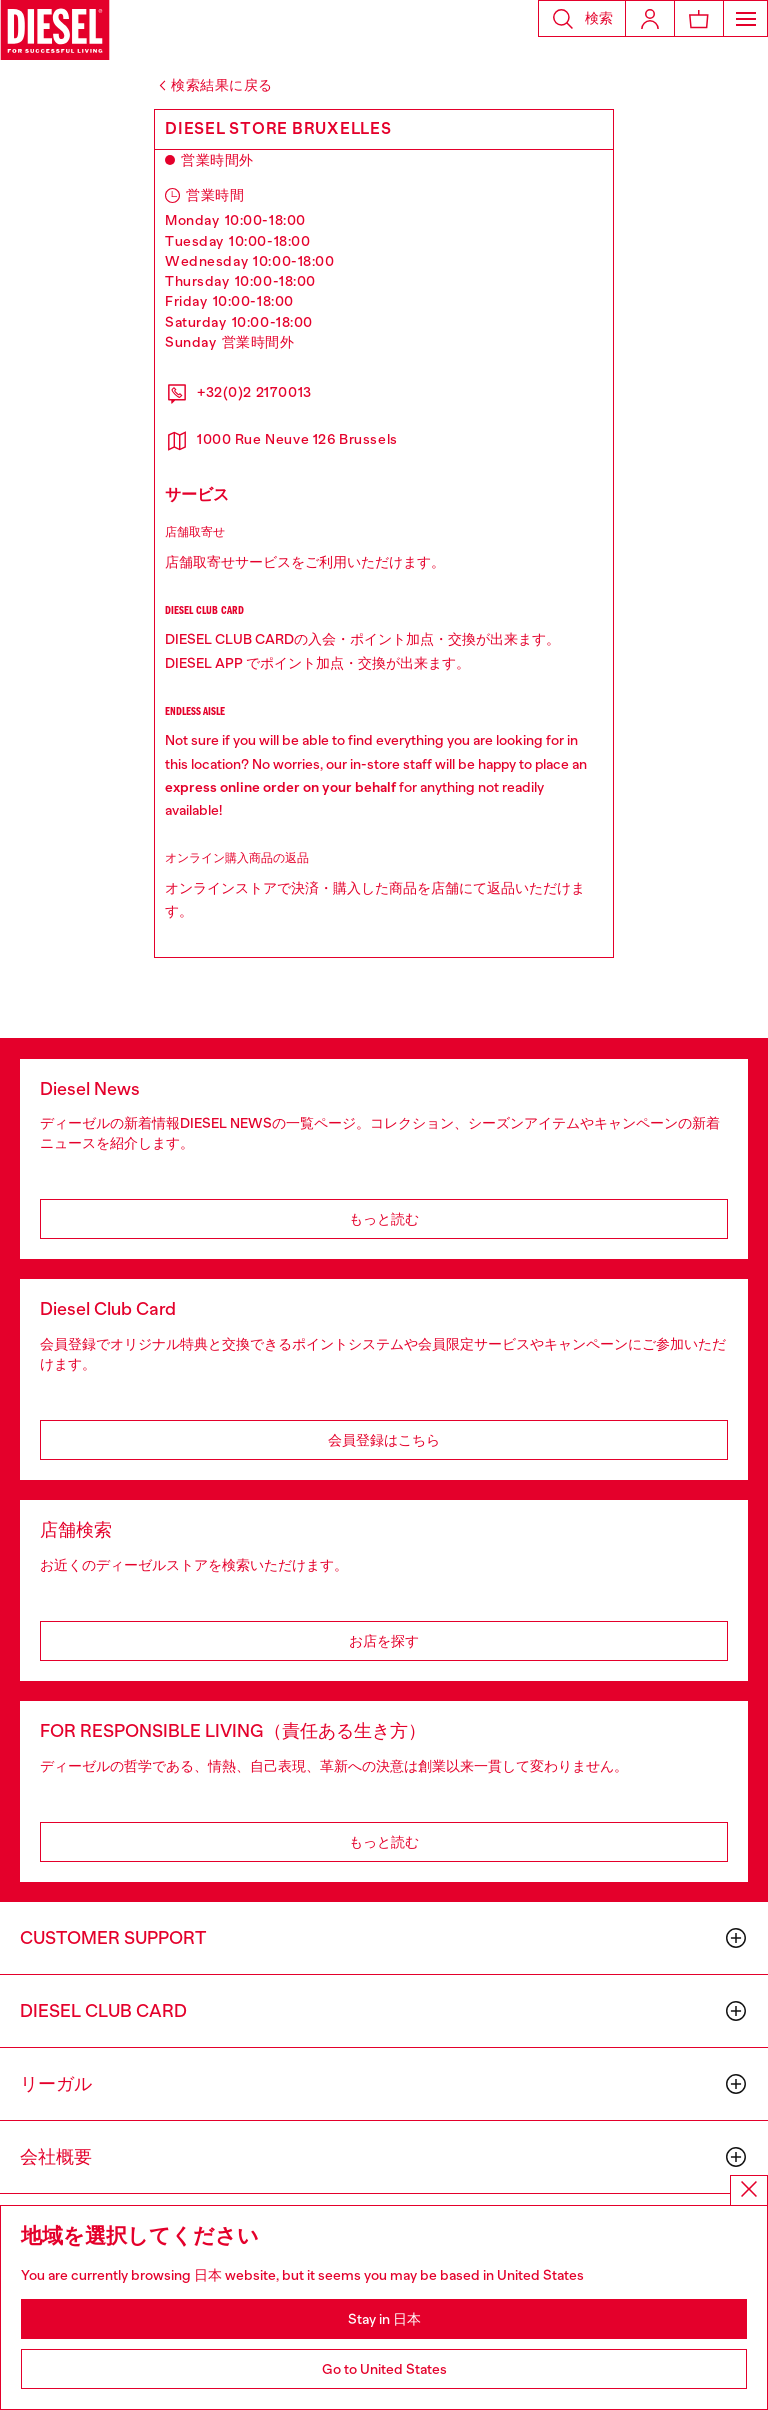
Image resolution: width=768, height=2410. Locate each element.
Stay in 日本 (384, 2319)
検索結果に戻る (222, 85)
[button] (582, 18)
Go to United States (384, 2369)
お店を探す (384, 1641)
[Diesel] (55, 30)
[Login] (650, 18)
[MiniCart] (699, 18)
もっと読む (384, 1219)
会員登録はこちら (384, 1440)
